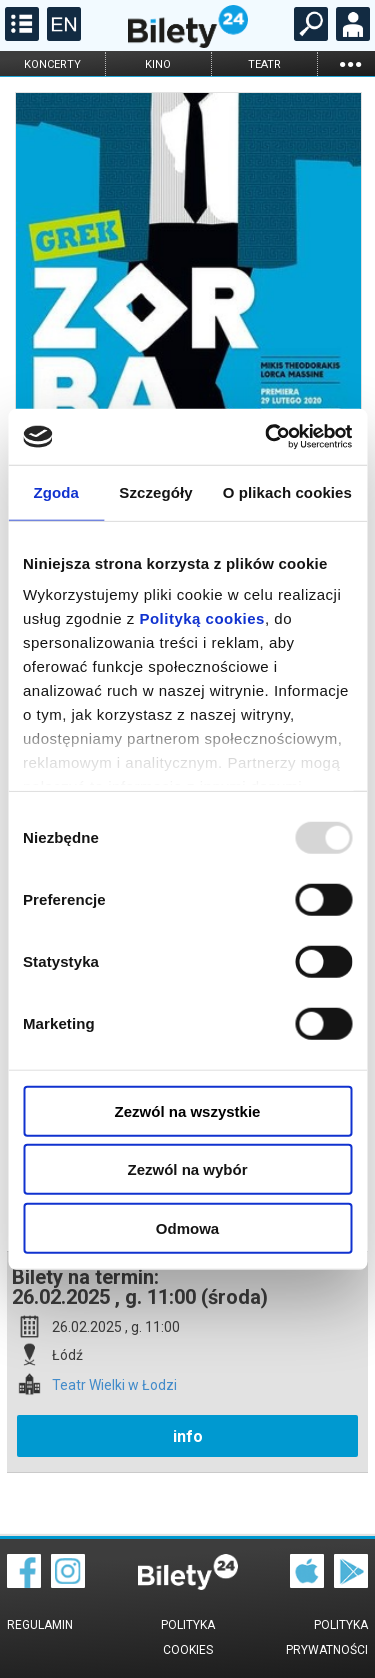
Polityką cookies (202, 618)
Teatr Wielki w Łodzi (114, 1385)
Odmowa (187, 1227)
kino (158, 64)
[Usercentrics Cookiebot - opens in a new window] (267, 437)
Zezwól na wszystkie (188, 1110)
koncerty (52, 64)
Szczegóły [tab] (155, 491)
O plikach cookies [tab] (287, 491)
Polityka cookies (188, 1637)
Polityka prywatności (327, 1637)
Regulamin (40, 1625)
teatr (264, 64)
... (350, 63)
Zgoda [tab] (56, 491)
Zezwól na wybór (187, 1169)
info (188, 1436)
